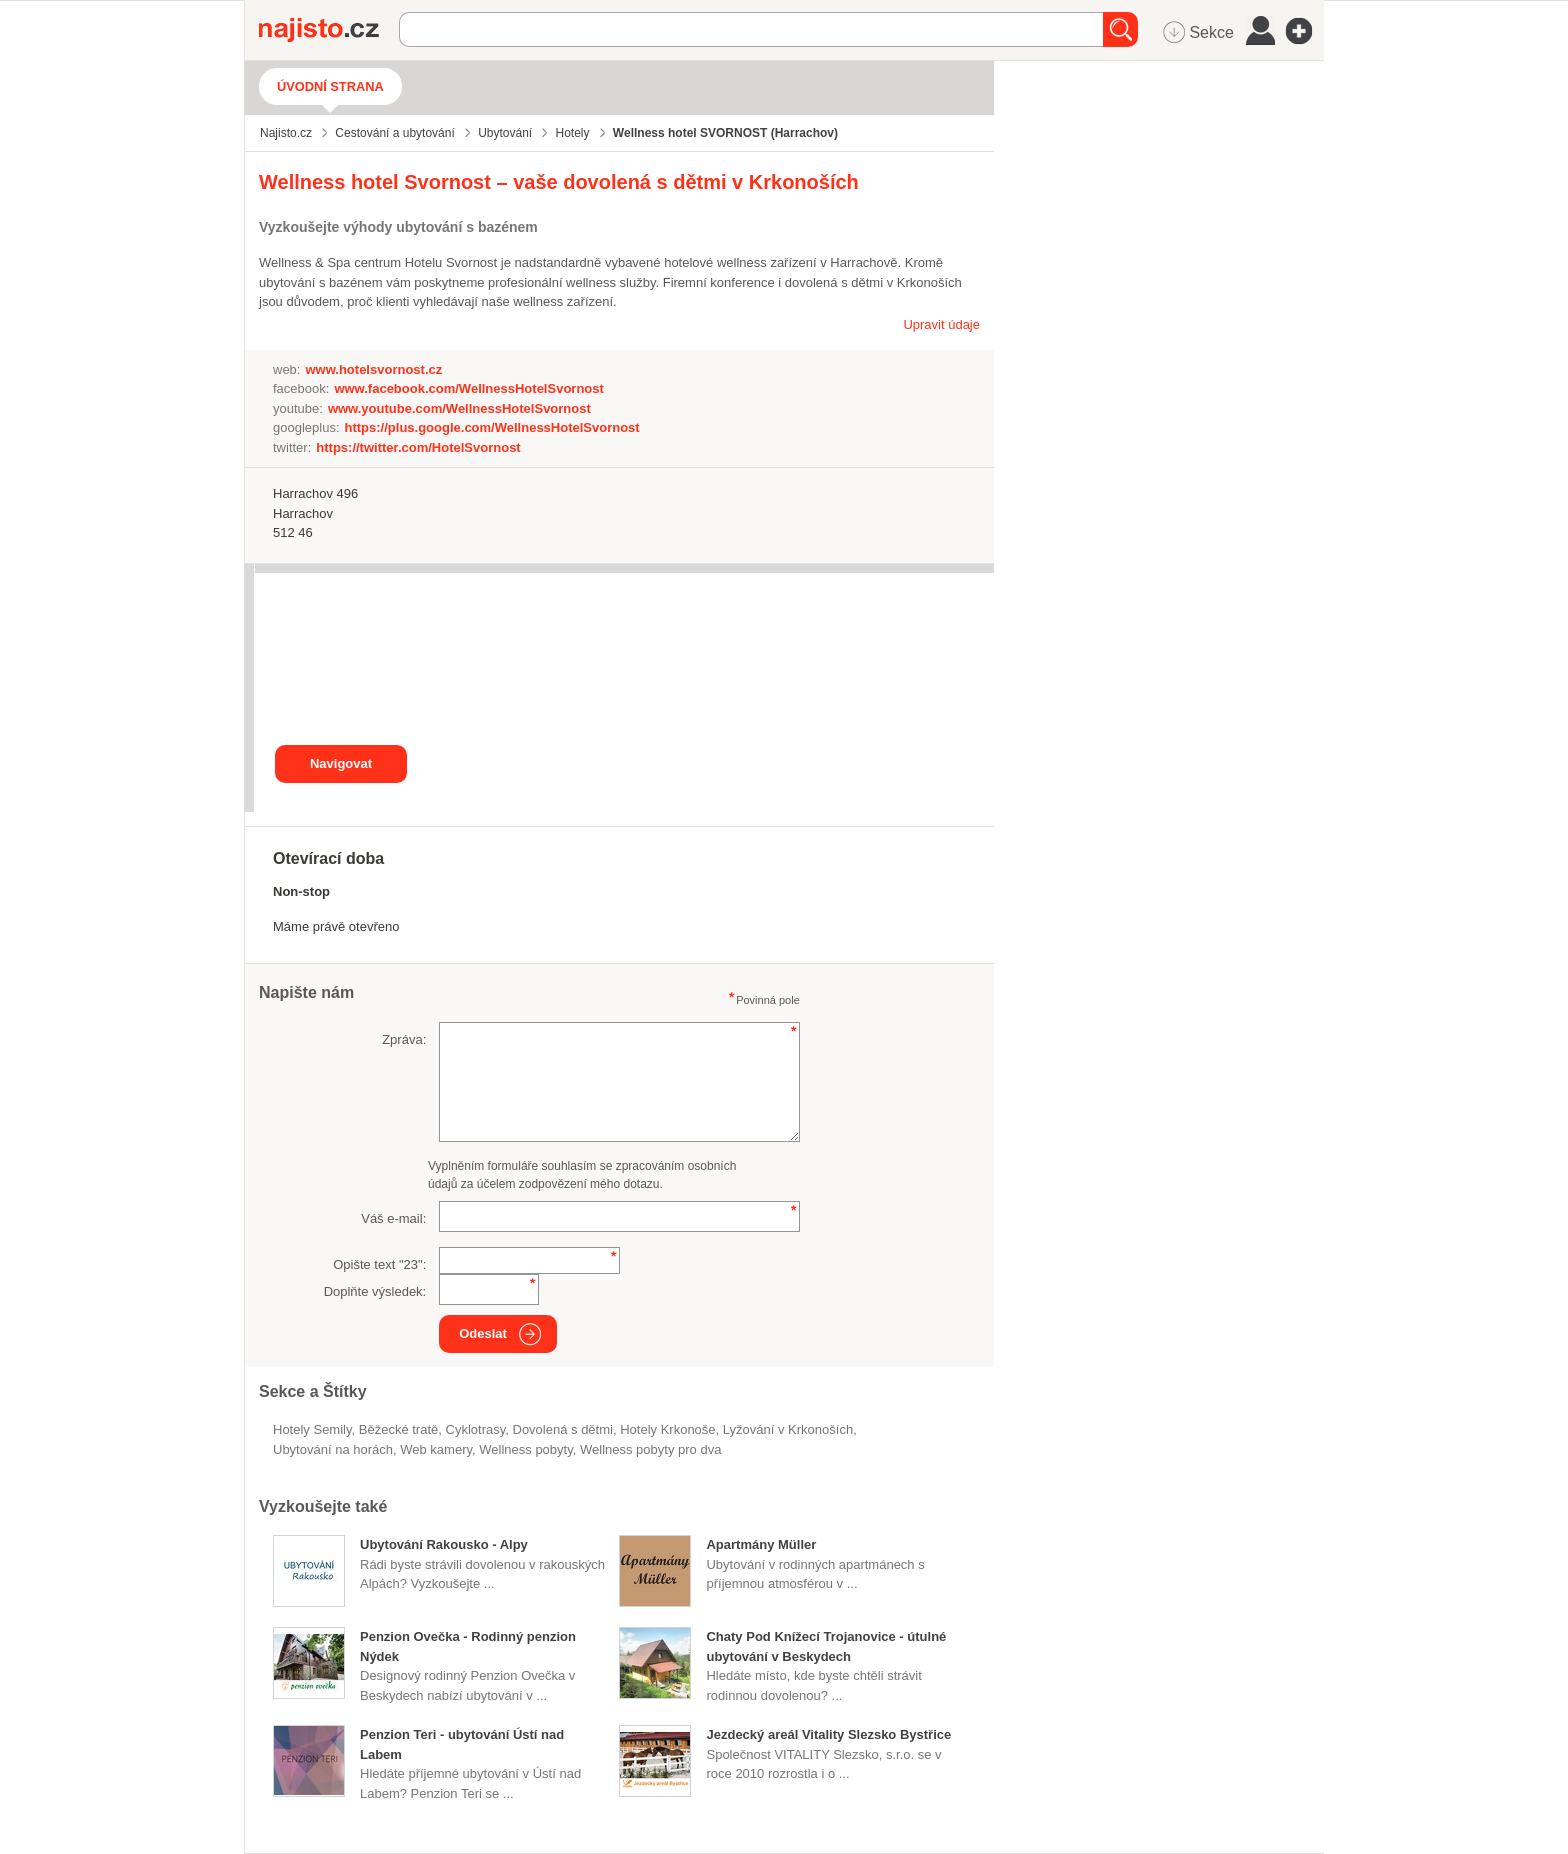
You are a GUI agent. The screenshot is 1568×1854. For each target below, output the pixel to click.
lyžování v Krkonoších (788, 1429)
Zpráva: (404, 1039)
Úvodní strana (330, 86)
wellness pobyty (525, 1449)
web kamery (436, 1449)
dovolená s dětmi (562, 1429)
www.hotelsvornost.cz (373, 369)
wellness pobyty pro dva (650, 1449)
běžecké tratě (399, 1429)
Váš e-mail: (393, 1218)
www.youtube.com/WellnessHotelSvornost (459, 408)
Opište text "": (379, 1264)
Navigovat (341, 763)
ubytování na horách (333, 1449)
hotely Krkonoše (667, 1429)
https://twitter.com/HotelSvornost (418, 447)
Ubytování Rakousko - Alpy (444, 1544)
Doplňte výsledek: (375, 1291)
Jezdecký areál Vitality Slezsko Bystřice (828, 1734)
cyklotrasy (476, 1429)
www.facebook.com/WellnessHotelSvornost (468, 388)
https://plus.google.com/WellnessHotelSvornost (492, 427)
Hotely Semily (312, 1429)
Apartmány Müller (761, 1544)
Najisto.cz (329, 30)
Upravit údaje (941, 324)
